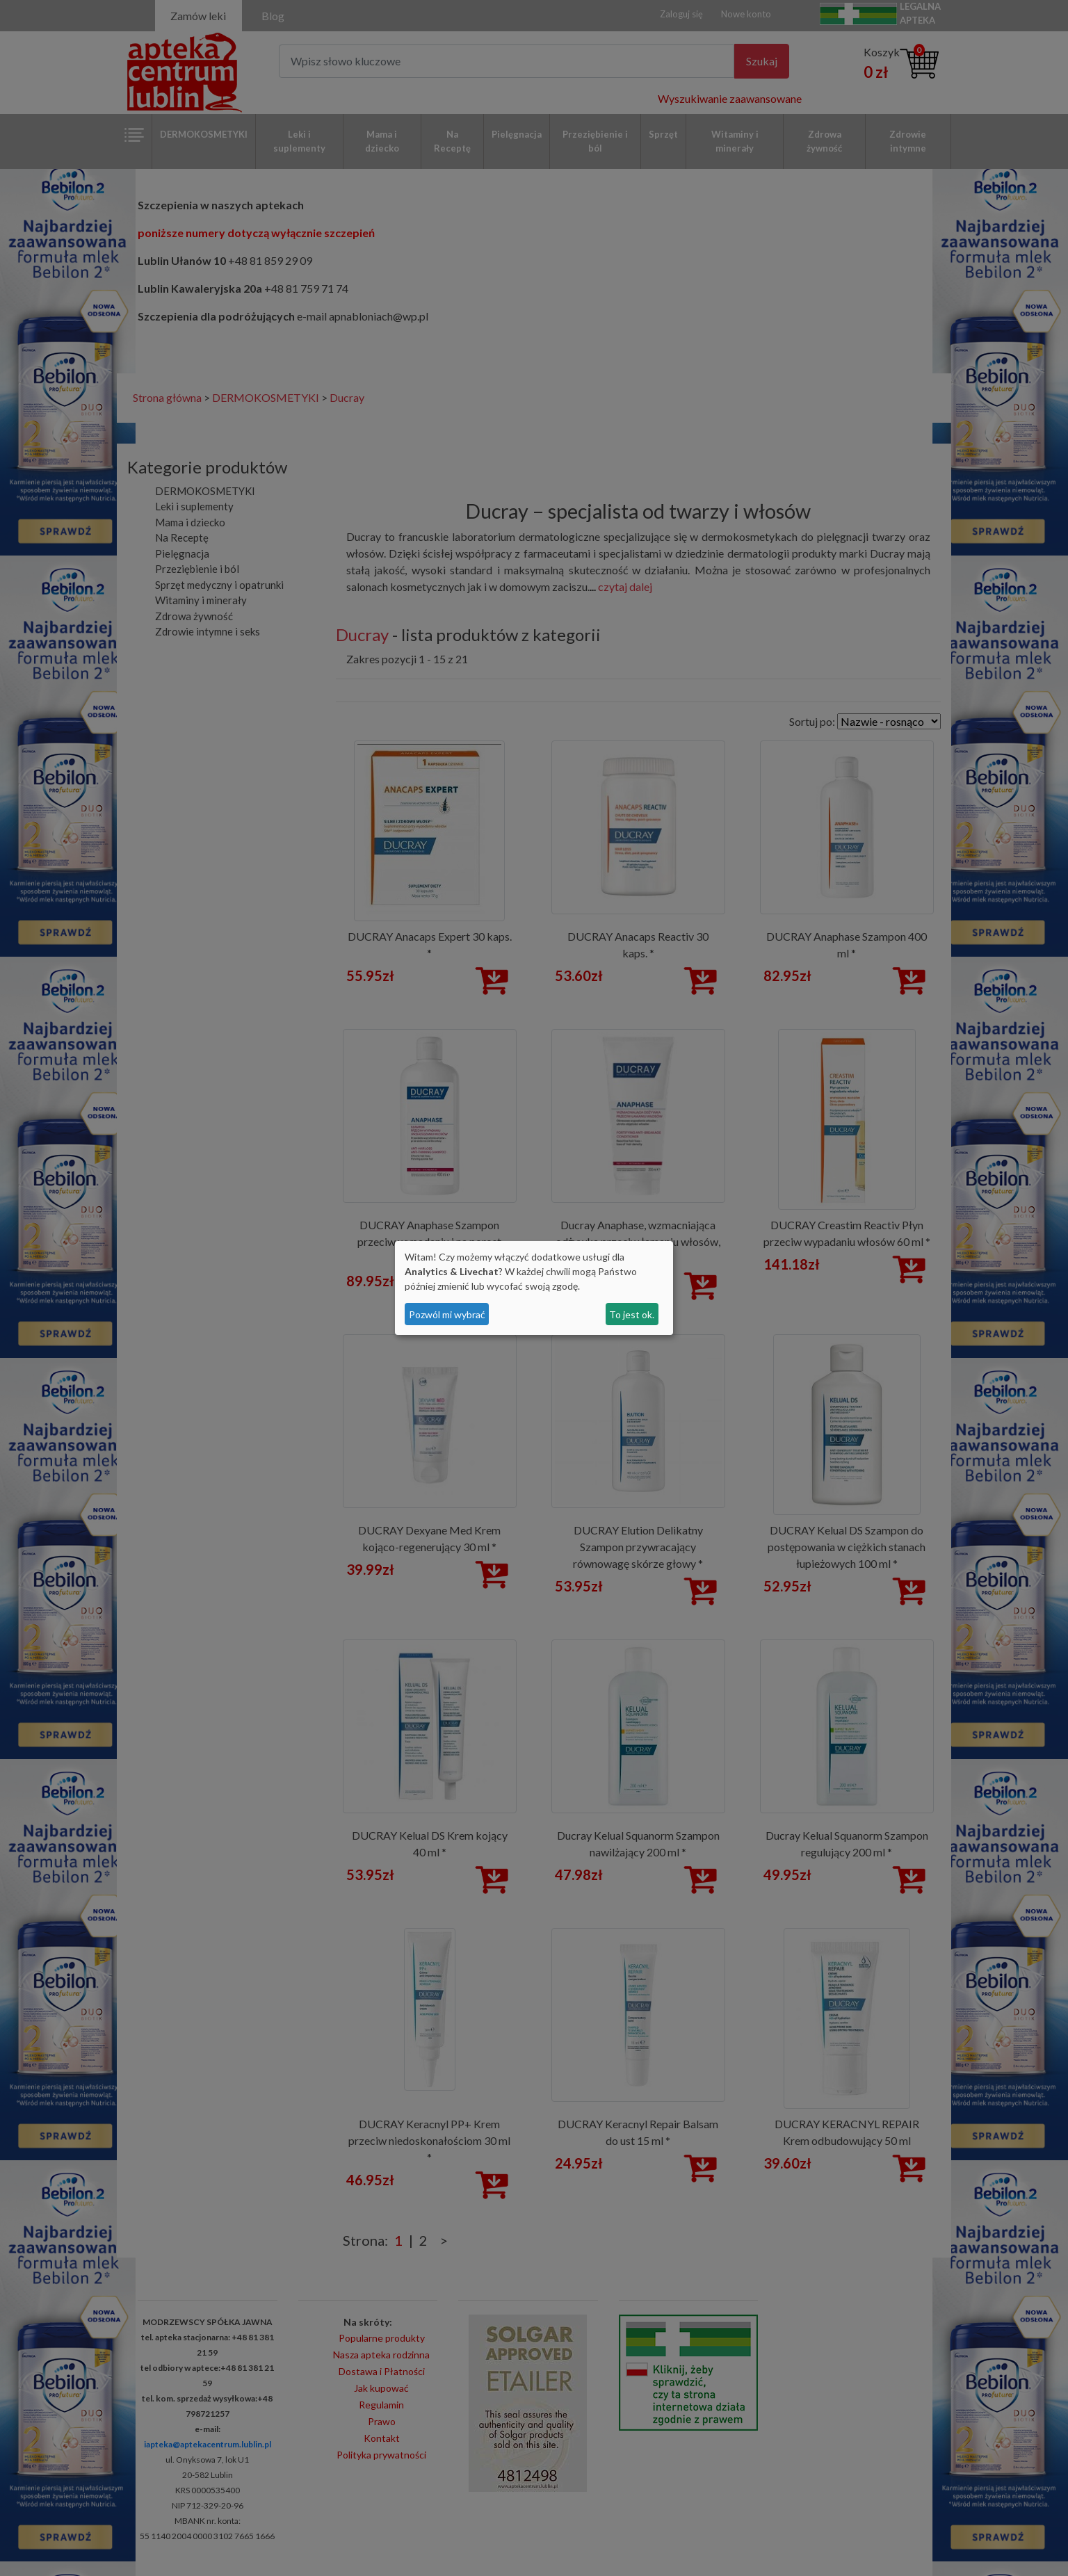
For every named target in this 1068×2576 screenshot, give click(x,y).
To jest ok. (631, 1314)
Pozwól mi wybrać (447, 1314)
